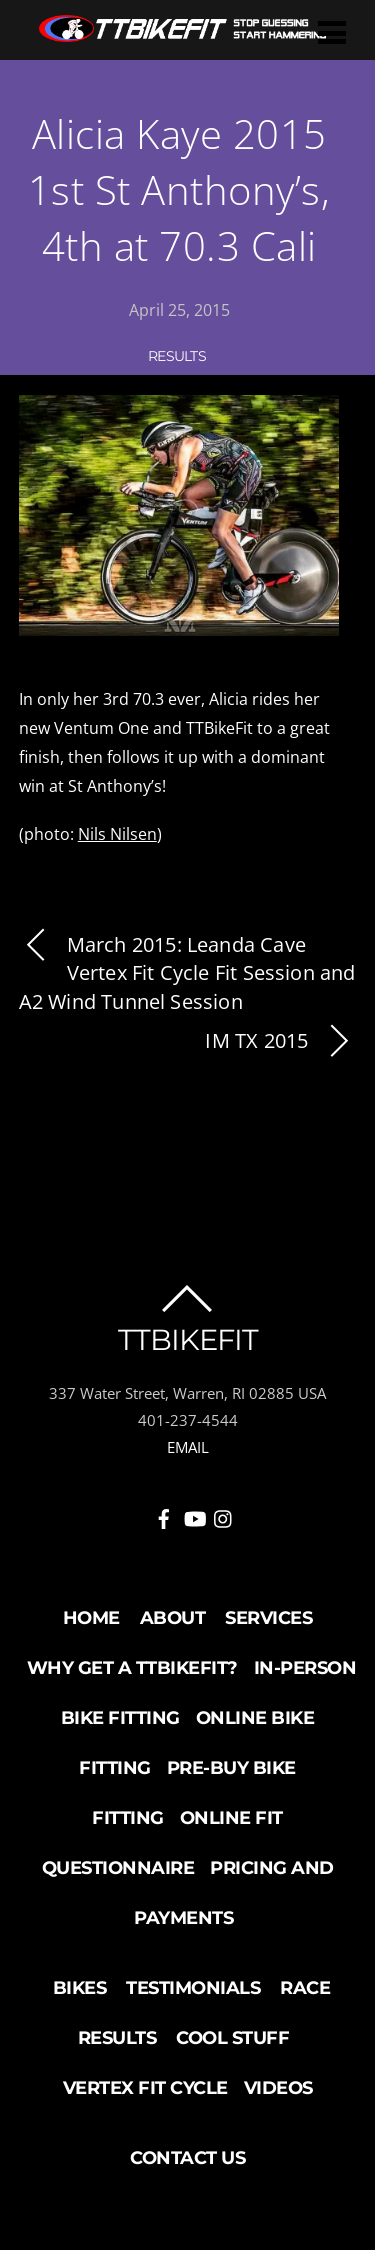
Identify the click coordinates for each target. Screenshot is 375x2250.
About (173, 1618)
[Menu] (332, 31)
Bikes (80, 1988)
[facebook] (164, 1516)
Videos (278, 2088)
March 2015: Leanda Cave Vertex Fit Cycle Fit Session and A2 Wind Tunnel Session (187, 973)
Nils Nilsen (117, 834)
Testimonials (193, 1988)
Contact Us (187, 2158)
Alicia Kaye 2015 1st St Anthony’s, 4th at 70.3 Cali (179, 189)
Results (177, 356)
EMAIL (188, 1447)
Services (268, 1618)
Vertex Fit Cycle (145, 2088)
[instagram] (224, 1516)
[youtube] (194, 1516)
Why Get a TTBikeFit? (132, 1668)
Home (91, 1618)
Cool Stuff (232, 2038)
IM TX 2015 (280, 1041)
